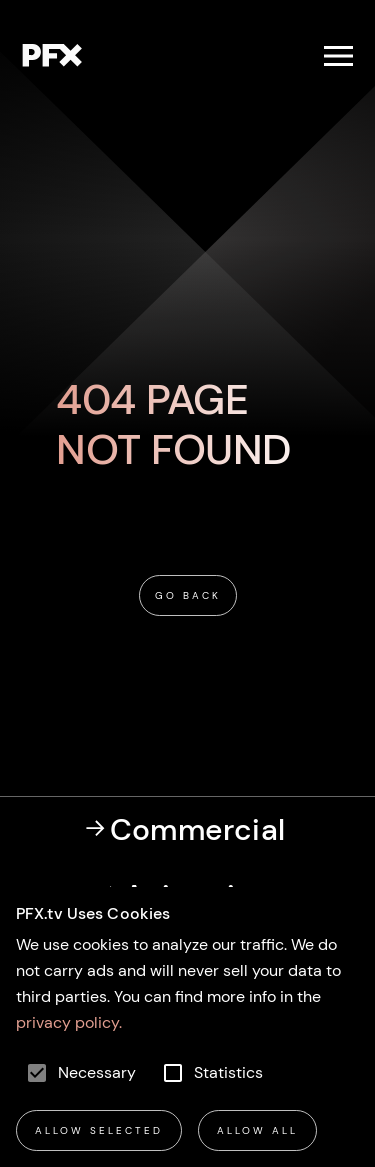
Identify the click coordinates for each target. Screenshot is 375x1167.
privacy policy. (69, 1022)
